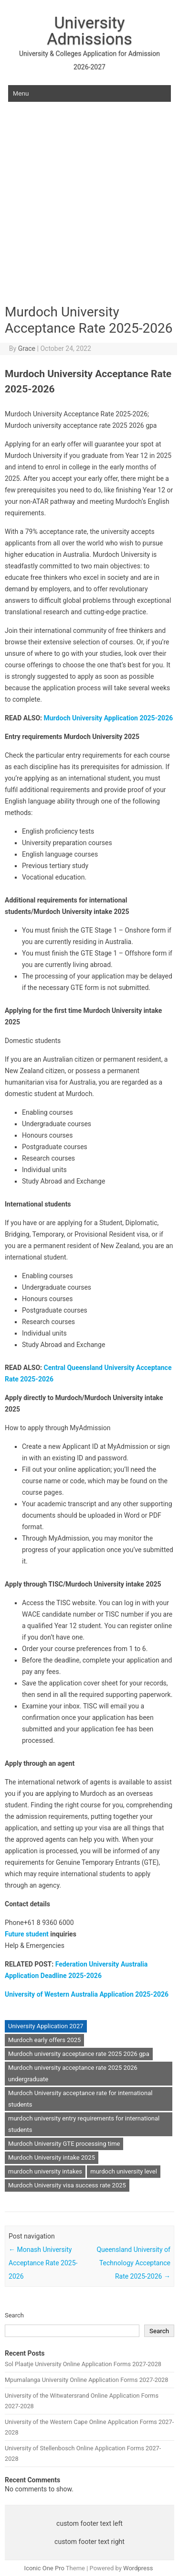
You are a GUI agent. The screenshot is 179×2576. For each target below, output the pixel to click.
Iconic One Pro (44, 2568)
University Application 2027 (46, 2026)
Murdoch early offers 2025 (44, 2039)
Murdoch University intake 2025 (51, 2157)
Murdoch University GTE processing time (64, 2143)
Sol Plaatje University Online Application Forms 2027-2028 (83, 2364)
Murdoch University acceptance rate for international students (80, 2098)
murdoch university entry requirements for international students (83, 2124)
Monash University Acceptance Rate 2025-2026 (43, 2263)
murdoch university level (123, 2171)
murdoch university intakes (45, 2171)
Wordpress (138, 2568)
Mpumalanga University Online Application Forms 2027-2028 (86, 2379)
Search (14, 2315)
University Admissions (89, 30)
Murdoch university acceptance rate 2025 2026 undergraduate (72, 2073)
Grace (26, 348)
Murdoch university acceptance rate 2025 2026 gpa (78, 2053)
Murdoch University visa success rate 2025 (67, 2185)
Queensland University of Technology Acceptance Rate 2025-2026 (133, 2263)
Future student (27, 1934)
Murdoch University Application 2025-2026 (108, 718)
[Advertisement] (89, 207)
